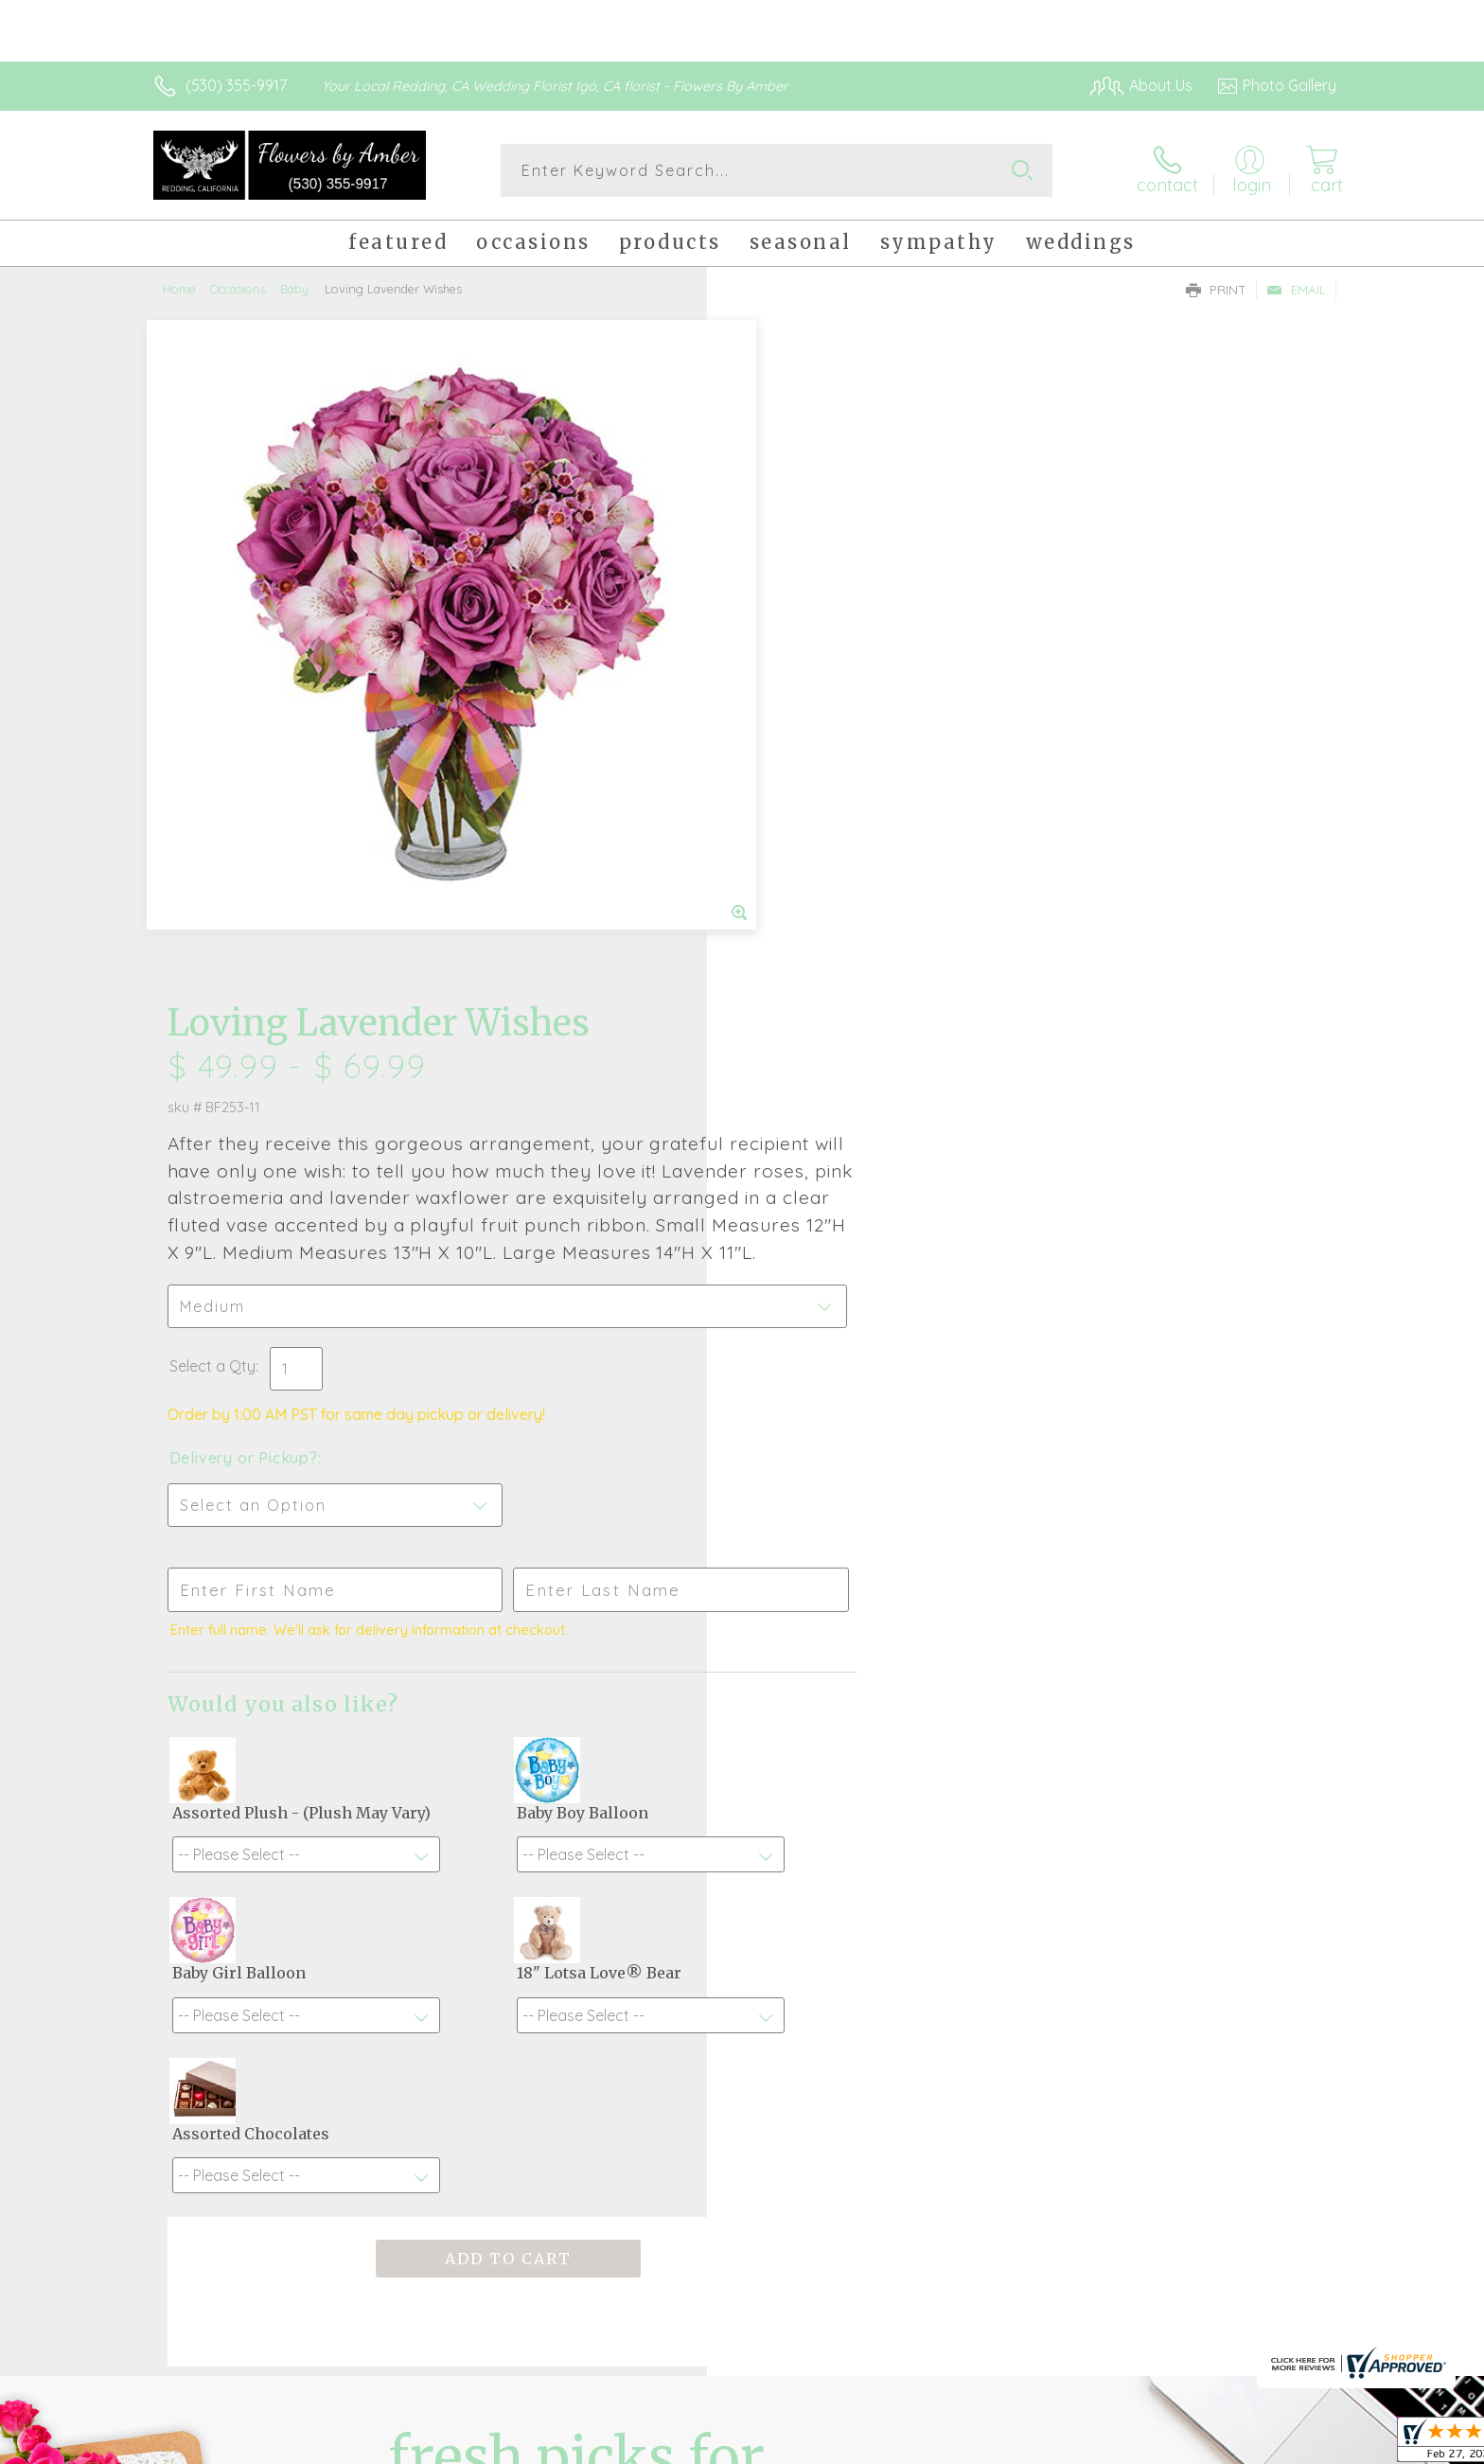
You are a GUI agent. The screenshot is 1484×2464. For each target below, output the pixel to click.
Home (179, 288)
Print (1216, 289)
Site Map (1286, 2445)
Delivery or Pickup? (818, 799)
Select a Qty (787, 708)
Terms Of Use (921, 2445)
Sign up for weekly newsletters (979, 1856)
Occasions (238, 288)
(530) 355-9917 (236, 85)
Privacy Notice (1033, 2445)
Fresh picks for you (576, 1866)
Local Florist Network (1169, 2445)
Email (1296, 289)
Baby (294, 288)
